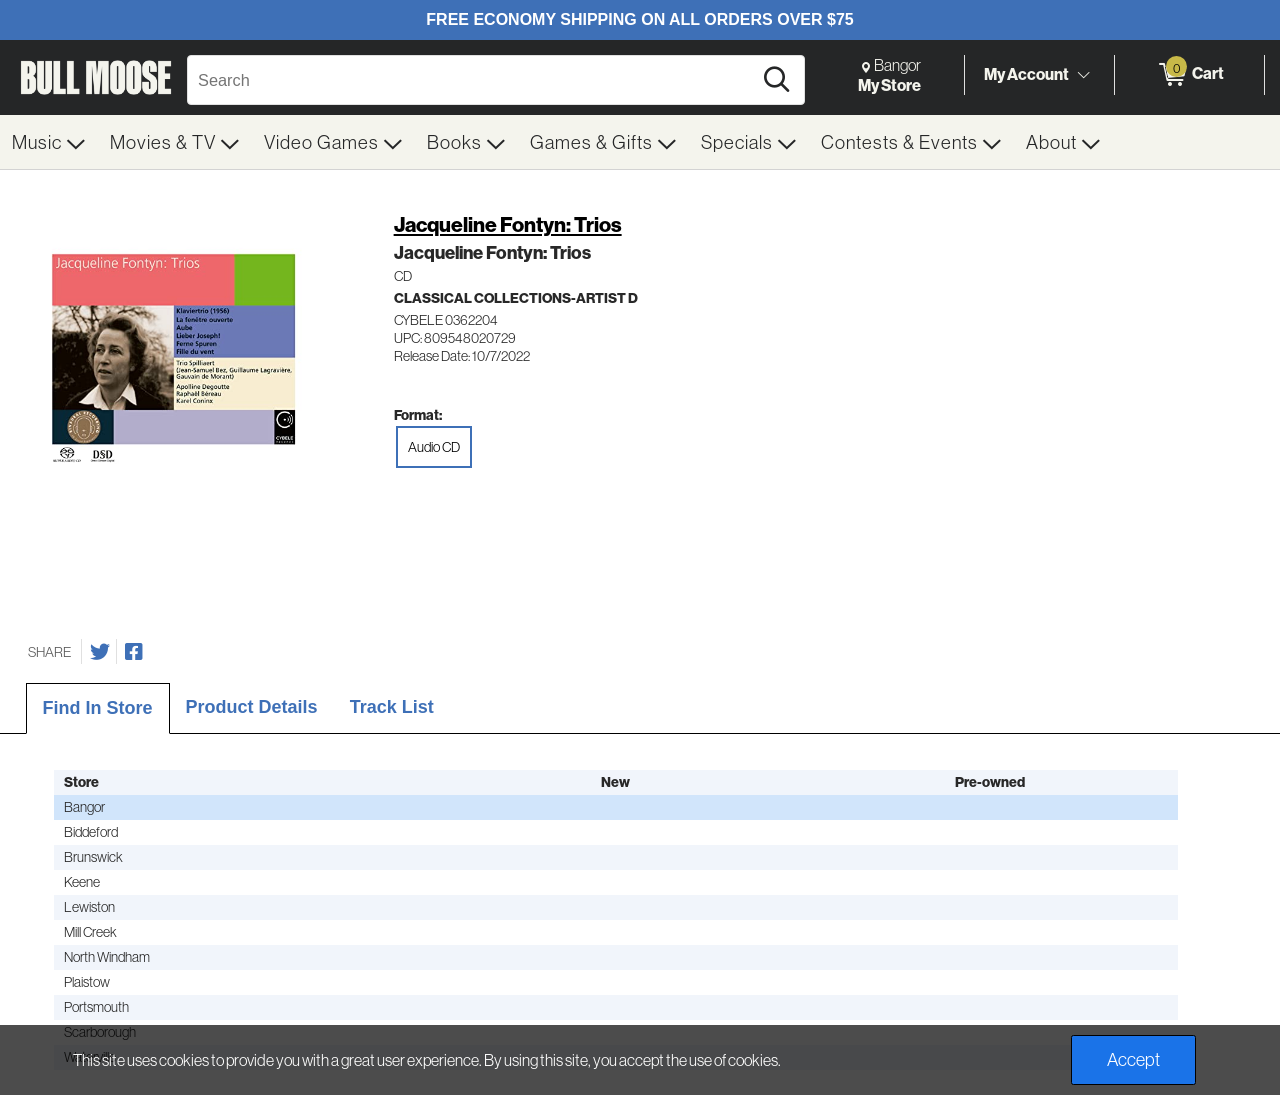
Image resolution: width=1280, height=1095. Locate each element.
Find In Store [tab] (98, 708)
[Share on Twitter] (100, 652)
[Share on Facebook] (134, 652)
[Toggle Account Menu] (1083, 75)
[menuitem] (49, 142)
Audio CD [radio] (434, 447)
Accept (1133, 1059)
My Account (1026, 74)
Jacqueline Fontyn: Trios (508, 224)
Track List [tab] (392, 707)
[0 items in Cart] (1189, 75)
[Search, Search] (472, 80)
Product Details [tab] (252, 707)
